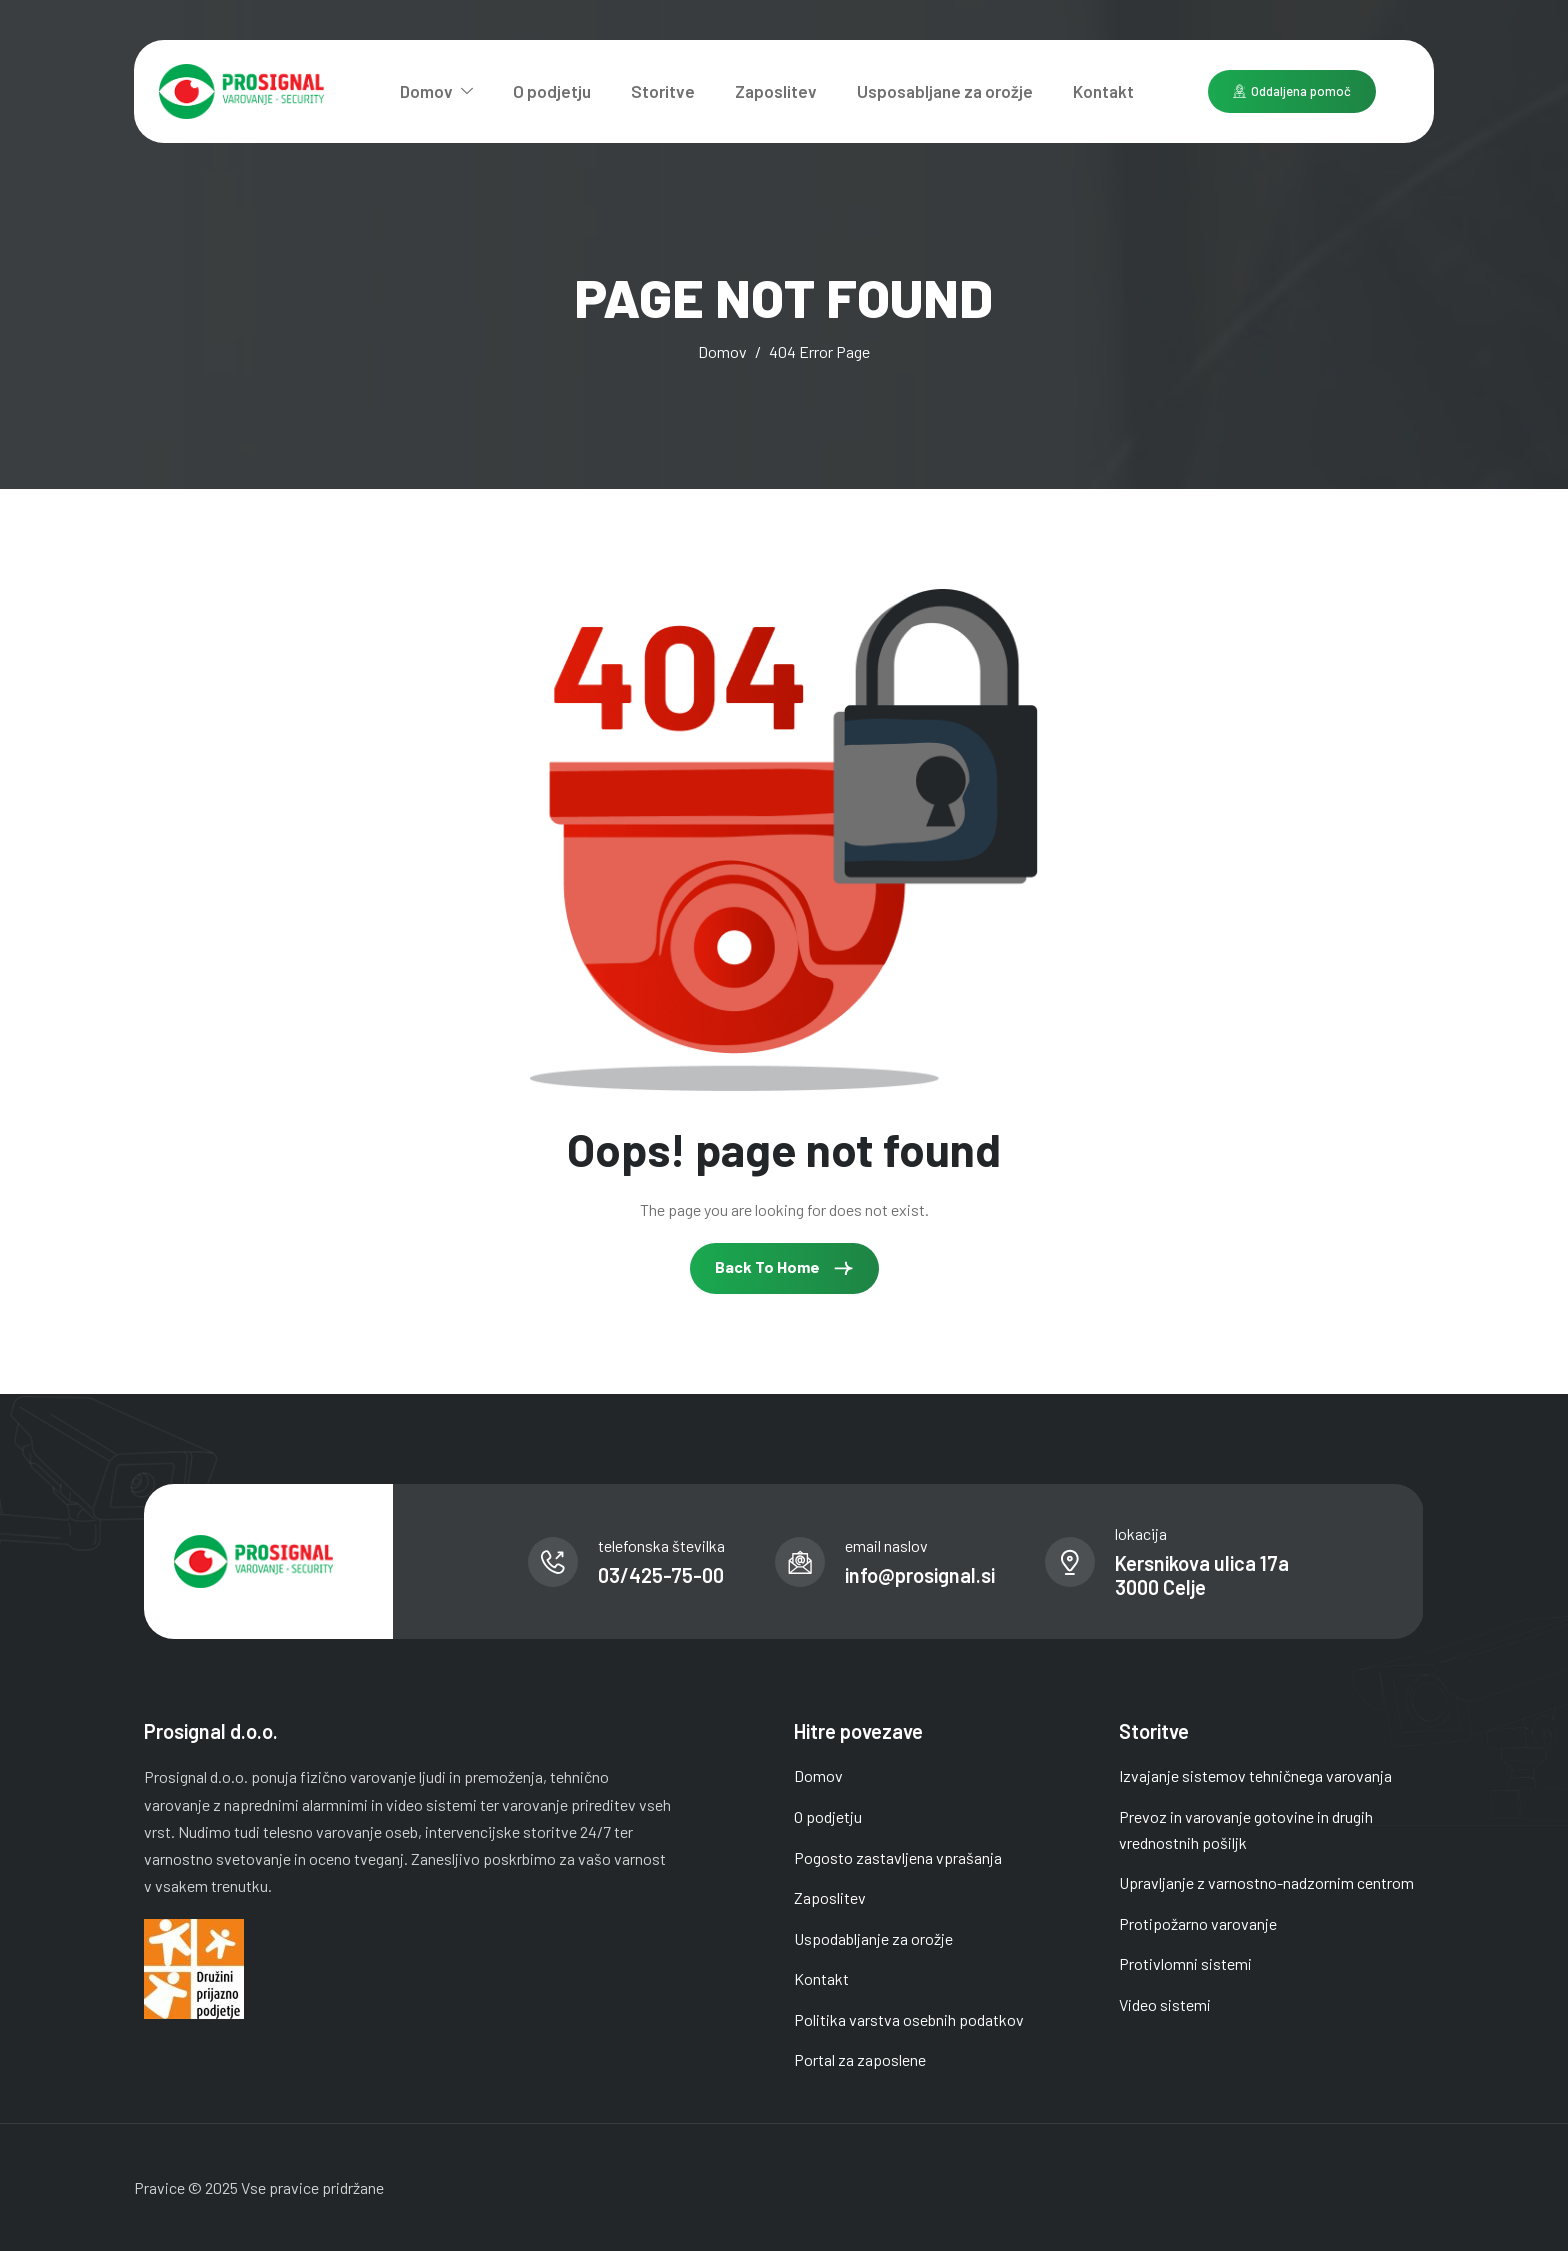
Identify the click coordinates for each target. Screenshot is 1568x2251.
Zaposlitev (776, 91)
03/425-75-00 (661, 1575)
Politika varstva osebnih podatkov (909, 2019)
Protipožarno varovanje (1198, 1923)
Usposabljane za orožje (945, 91)
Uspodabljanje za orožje (873, 1938)
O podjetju (552, 91)
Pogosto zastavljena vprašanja (898, 1857)
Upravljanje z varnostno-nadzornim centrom (1266, 1882)
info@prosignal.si (920, 1575)
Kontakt (1103, 91)
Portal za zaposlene (860, 2059)
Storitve (663, 91)
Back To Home (784, 1268)
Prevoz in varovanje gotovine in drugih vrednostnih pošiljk (1246, 1829)
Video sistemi (1165, 2004)
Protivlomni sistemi (1185, 1963)
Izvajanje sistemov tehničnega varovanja (1255, 1775)
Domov (436, 91)
